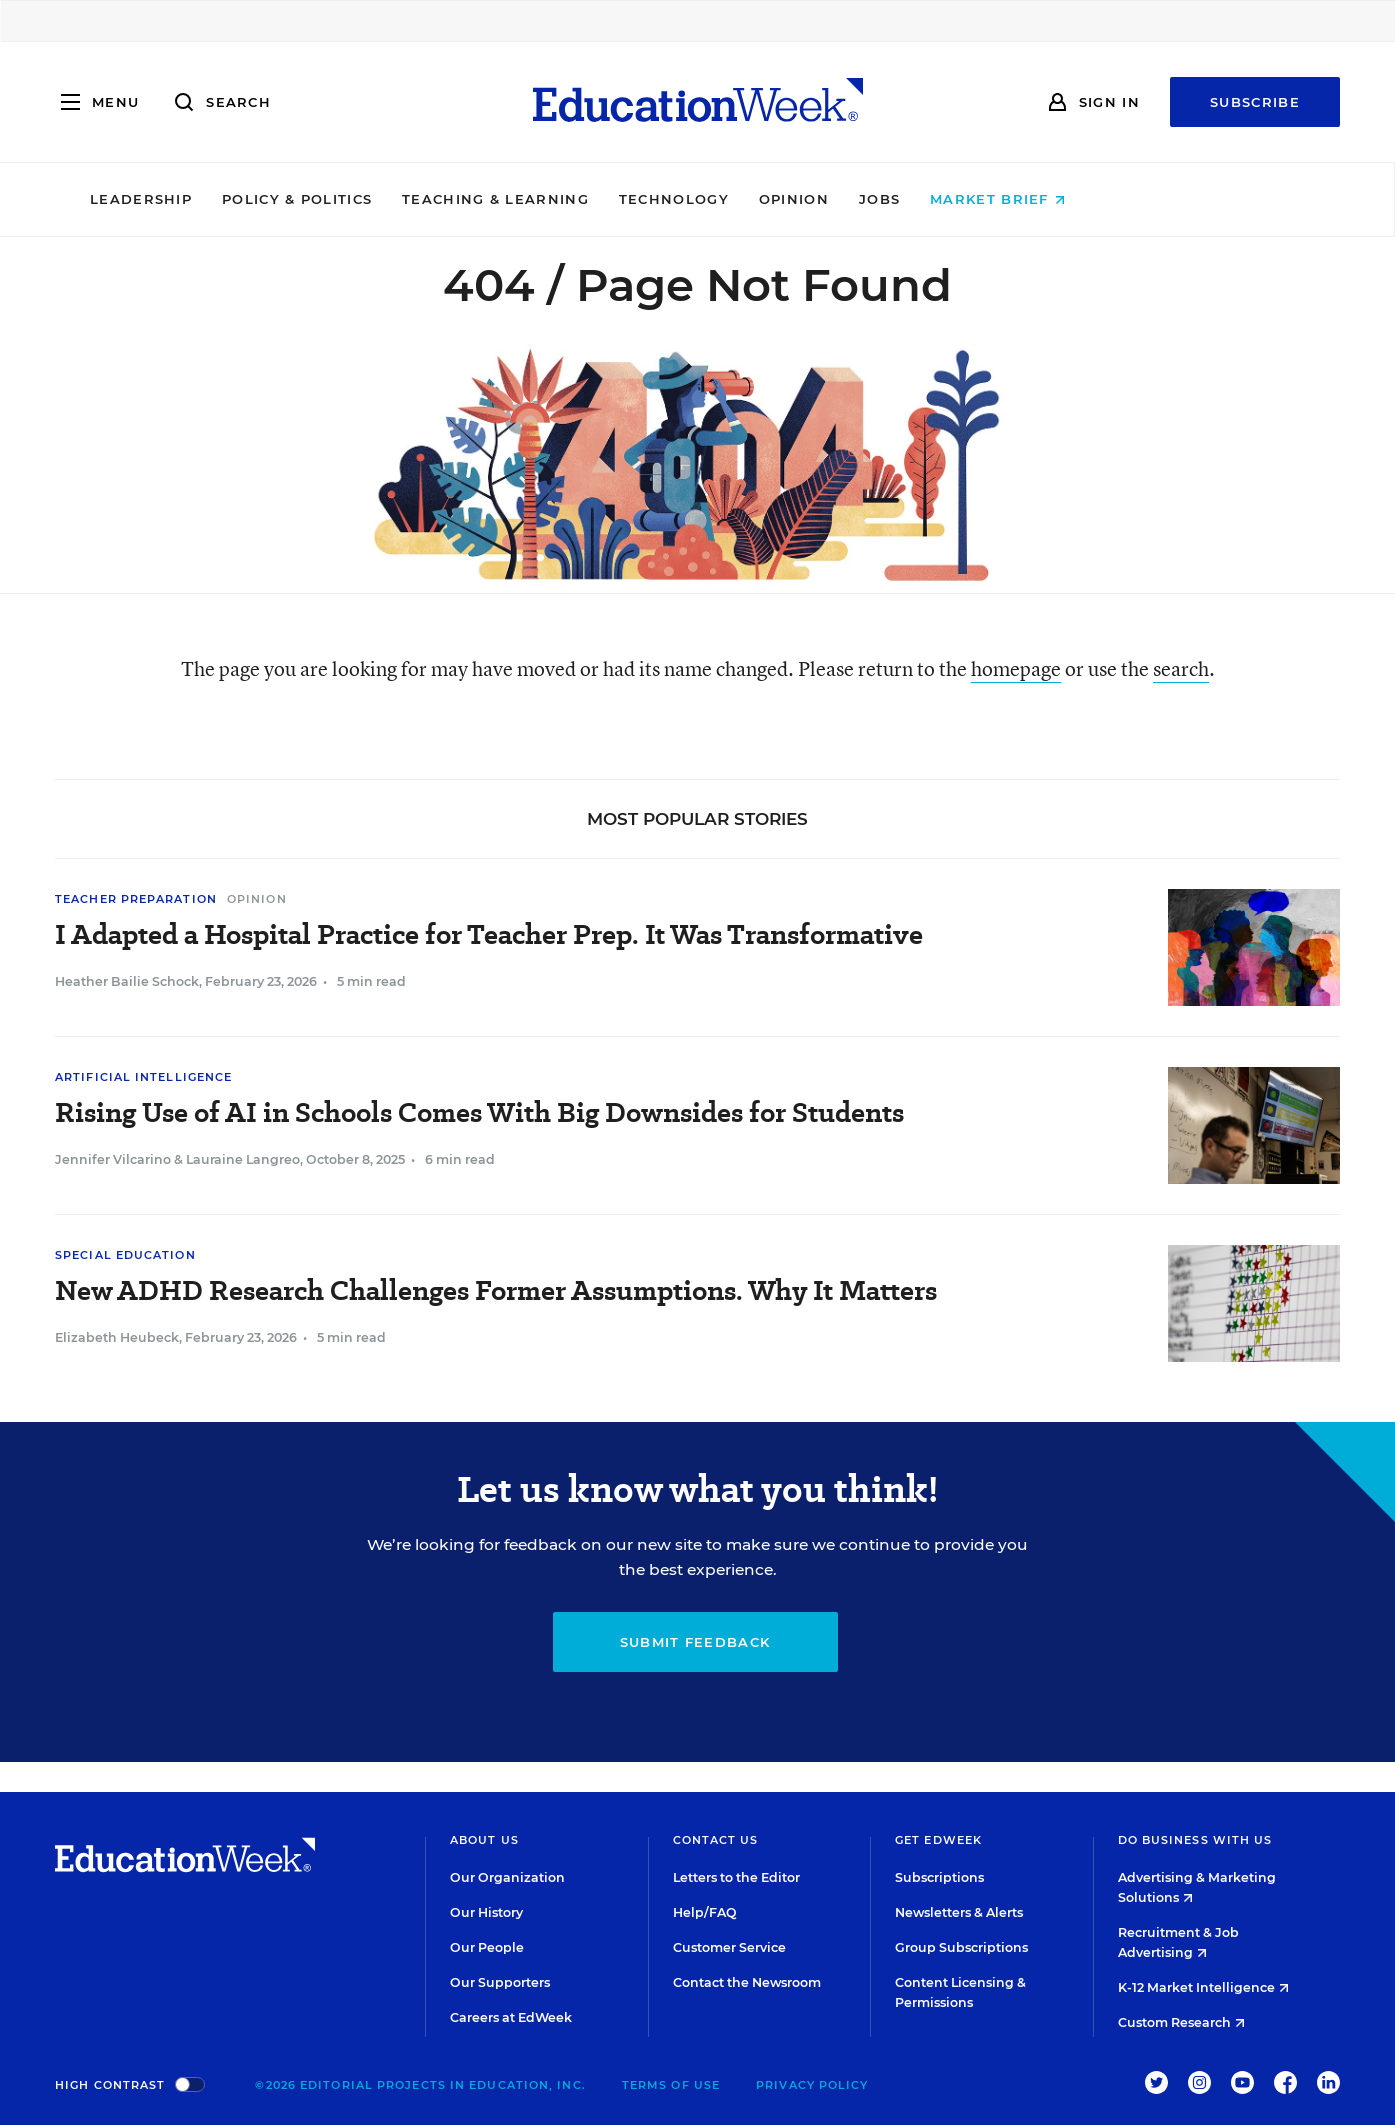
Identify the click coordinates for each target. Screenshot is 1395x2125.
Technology (794, 199)
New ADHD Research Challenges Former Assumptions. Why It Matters (496, 1290)
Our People (487, 1947)
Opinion (914, 199)
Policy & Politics (417, 199)
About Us (484, 1840)
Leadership (261, 199)
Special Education (125, 1255)
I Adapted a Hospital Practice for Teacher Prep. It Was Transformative (489, 934)
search (1181, 668)
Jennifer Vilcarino (113, 1159)
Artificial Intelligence (143, 1077)
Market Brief (1117, 199)
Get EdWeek (938, 1840)
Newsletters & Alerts (959, 1912)
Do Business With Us (1195, 1840)
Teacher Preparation (136, 899)
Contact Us (716, 1840)
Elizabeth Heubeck (117, 1337)
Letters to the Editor (736, 1877)
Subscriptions (939, 1877)
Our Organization (507, 1877)
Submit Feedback (695, 1642)
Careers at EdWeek (511, 2017)
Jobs (999, 199)
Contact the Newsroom (747, 1982)
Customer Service (729, 1947)
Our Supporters (500, 1982)
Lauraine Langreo (243, 1159)
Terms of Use (671, 2085)
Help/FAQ (705, 1912)
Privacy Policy (812, 2085)
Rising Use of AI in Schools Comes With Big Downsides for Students (479, 1112)
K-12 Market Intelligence (1203, 1987)
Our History (486, 1912)
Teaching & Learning (615, 199)
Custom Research (1181, 2022)
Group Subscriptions (961, 1947)
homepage (1016, 668)
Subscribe (1255, 102)
